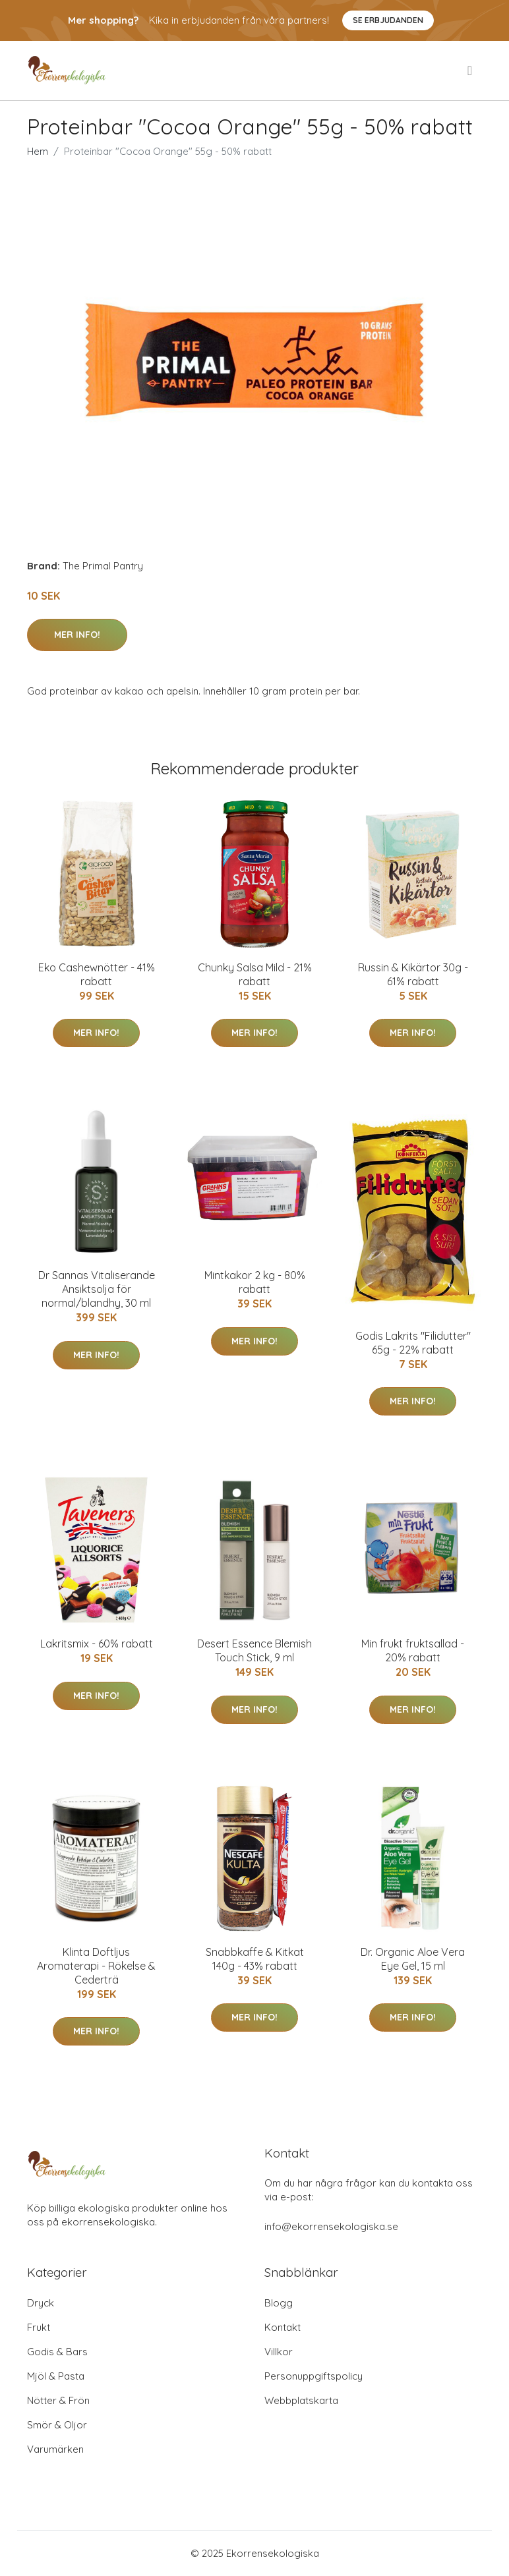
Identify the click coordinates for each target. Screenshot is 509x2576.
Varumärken (55, 2449)
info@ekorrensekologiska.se (331, 2226)
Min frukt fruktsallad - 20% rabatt (412, 1650)
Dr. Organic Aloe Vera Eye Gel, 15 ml (413, 1958)
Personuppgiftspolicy (313, 2376)
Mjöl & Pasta (55, 2376)
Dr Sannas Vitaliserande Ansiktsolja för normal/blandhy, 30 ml (96, 1289)
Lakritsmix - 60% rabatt (96, 1643)
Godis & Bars (57, 2351)
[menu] (471, 70)
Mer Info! (77, 635)
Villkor (278, 2351)
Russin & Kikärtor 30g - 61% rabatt (413, 974)
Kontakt (282, 2327)
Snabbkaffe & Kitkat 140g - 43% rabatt (255, 1958)
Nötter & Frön (58, 2400)
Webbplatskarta (301, 2400)
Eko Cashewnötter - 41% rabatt (96, 974)
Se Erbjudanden (388, 20)
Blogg (278, 2303)
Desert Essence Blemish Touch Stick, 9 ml (254, 1650)
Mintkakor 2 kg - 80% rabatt (254, 1282)
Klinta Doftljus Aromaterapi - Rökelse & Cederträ (96, 1965)
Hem (37, 151)
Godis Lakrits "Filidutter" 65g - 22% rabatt (413, 1342)
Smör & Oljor (57, 2425)
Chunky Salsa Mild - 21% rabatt (255, 974)
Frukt (38, 2327)
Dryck (40, 2303)
